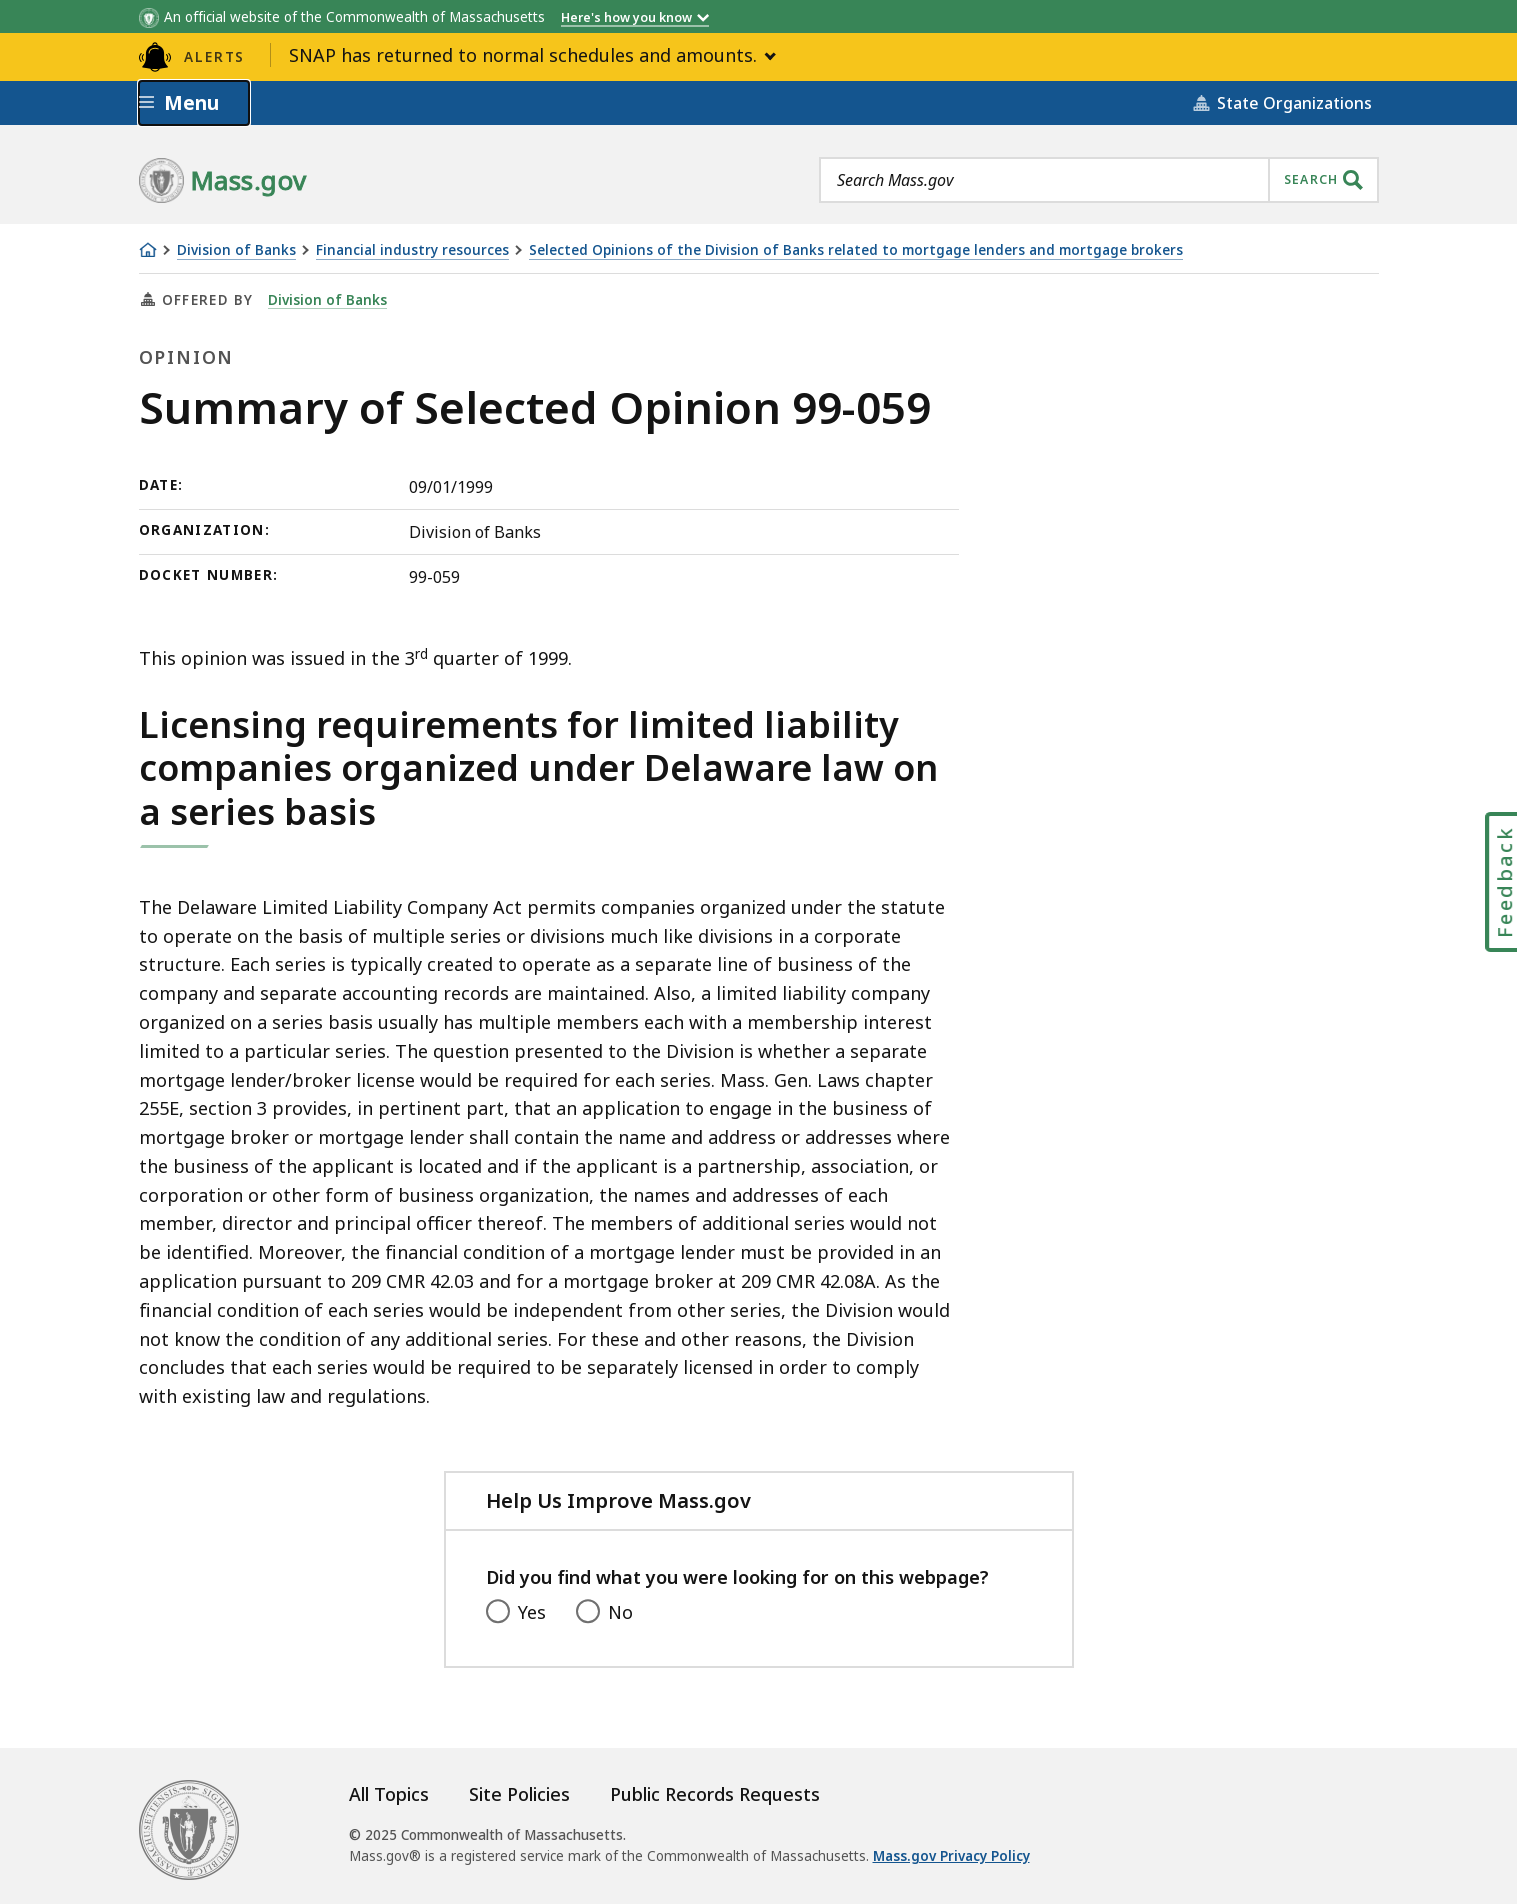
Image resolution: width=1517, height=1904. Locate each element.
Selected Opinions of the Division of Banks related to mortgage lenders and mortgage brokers (856, 250)
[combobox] (1099, 180)
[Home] (148, 250)
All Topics (389, 1794)
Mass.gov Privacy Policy (951, 1856)
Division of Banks (236, 250)
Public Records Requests (715, 1794)
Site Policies (519, 1794)
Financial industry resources (412, 250)
